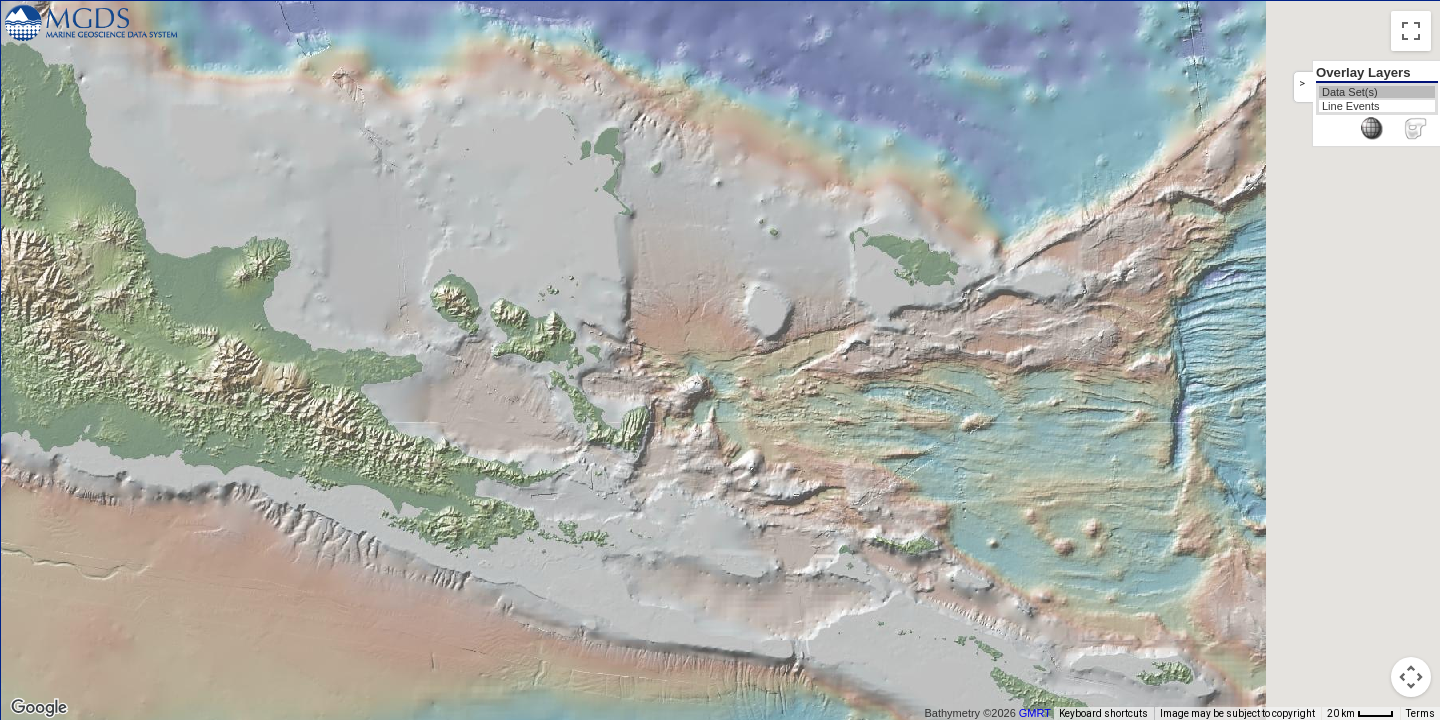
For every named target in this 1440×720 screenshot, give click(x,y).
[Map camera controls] (1411, 677)
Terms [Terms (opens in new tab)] (1420, 713)
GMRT (1042, 713)
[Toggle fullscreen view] (1411, 31)
